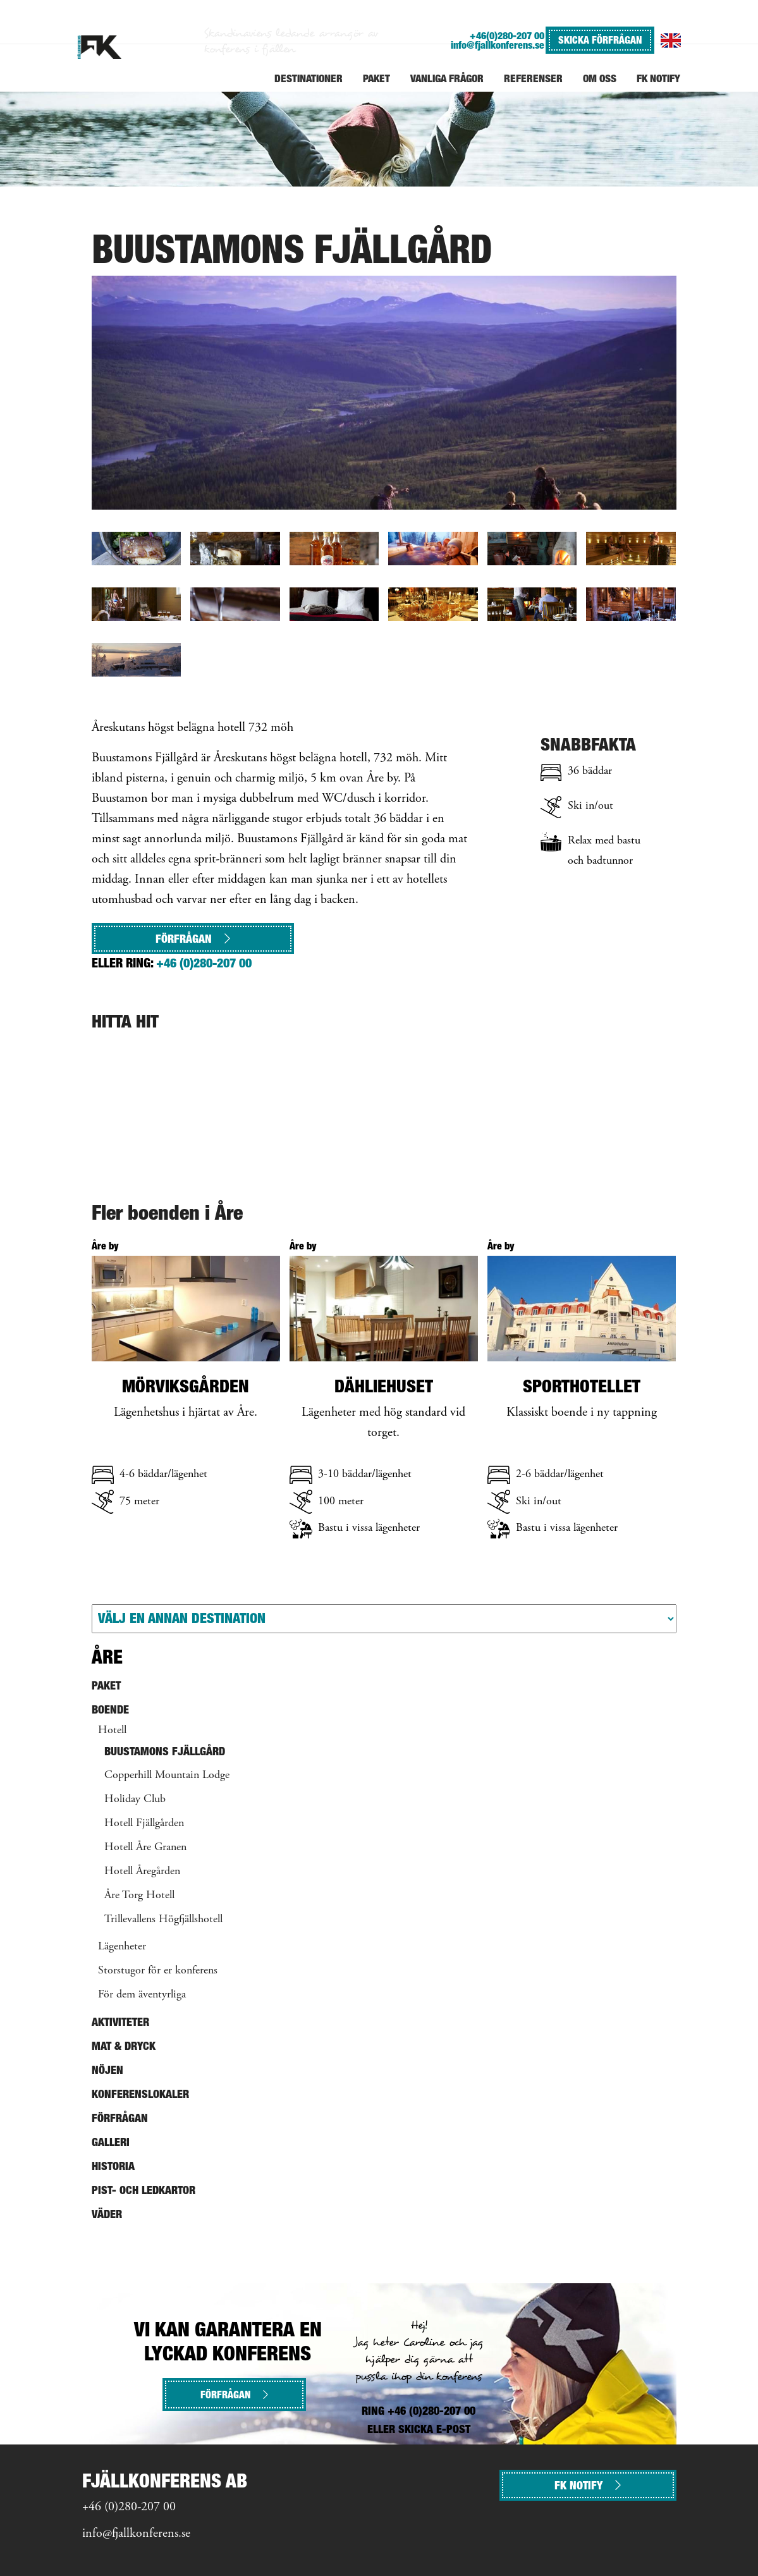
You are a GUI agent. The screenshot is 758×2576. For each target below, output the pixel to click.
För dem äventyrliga (142, 1995)
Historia (113, 2166)
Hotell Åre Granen (145, 1847)
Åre (107, 1656)
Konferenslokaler (140, 2094)
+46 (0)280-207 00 (204, 963)
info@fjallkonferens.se (497, 45)
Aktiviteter (120, 2021)
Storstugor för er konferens (157, 1971)
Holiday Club (135, 1799)
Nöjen (107, 2069)
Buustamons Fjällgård (164, 1751)
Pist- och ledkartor (143, 2190)
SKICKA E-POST (434, 2429)
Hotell (112, 1730)
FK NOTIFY (587, 2485)
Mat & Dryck (124, 2045)
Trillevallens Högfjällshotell (163, 1919)
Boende (110, 1709)
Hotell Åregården (142, 1871)
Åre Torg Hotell (139, 1895)
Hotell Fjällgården (144, 1823)
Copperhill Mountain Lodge (166, 1775)
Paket (106, 1685)
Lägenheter (122, 1947)
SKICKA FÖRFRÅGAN (600, 40)
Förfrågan (193, 938)
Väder (107, 2214)
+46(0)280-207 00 (507, 35)
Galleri (111, 2142)
